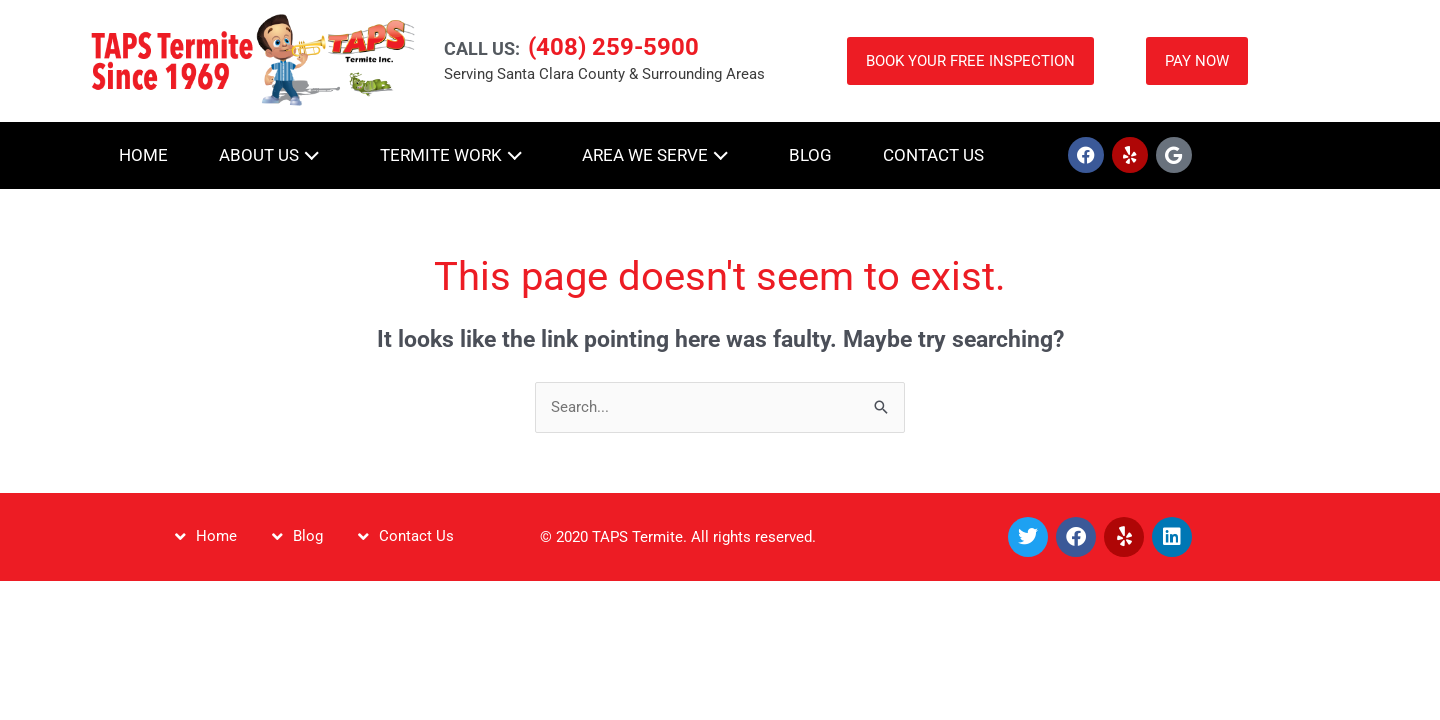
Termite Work (456, 153)
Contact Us (933, 155)
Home (143, 155)
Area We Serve (660, 153)
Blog (810, 155)
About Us (274, 153)
